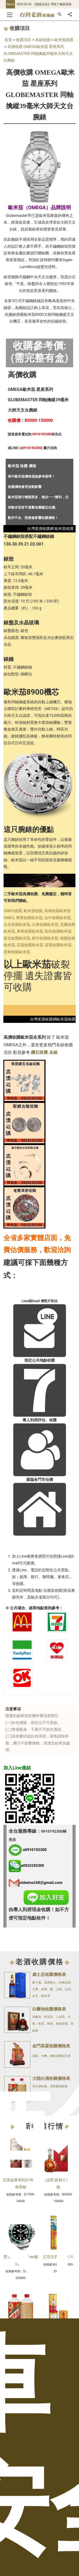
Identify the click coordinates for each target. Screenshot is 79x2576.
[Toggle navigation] (9, 14)
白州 (68, 1989)
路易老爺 (62, 2023)
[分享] (70, 14)
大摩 (35, 1989)
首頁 (8, 40)
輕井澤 (45, 1996)
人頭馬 (60, 2016)
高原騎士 (50, 1982)
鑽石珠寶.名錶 (44, 1052)
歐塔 (41, 2023)
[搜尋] (60, 14)
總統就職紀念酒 (60, 2056)
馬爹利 (36, 2016)
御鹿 (50, 2023)
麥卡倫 (36, 1982)
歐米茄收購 (63, 40)
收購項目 (23, 40)
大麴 (44, 2056)
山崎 (59, 1989)
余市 (35, 1996)
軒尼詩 (48, 2016)
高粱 (35, 2056)
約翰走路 (65, 1982)
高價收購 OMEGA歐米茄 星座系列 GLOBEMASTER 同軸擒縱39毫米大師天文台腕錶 (38, 53)
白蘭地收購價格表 (49, 2009)
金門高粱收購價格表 (51, 2045)
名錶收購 (42, 40)
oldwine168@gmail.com (41, 1883)
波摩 (44, 1989)
